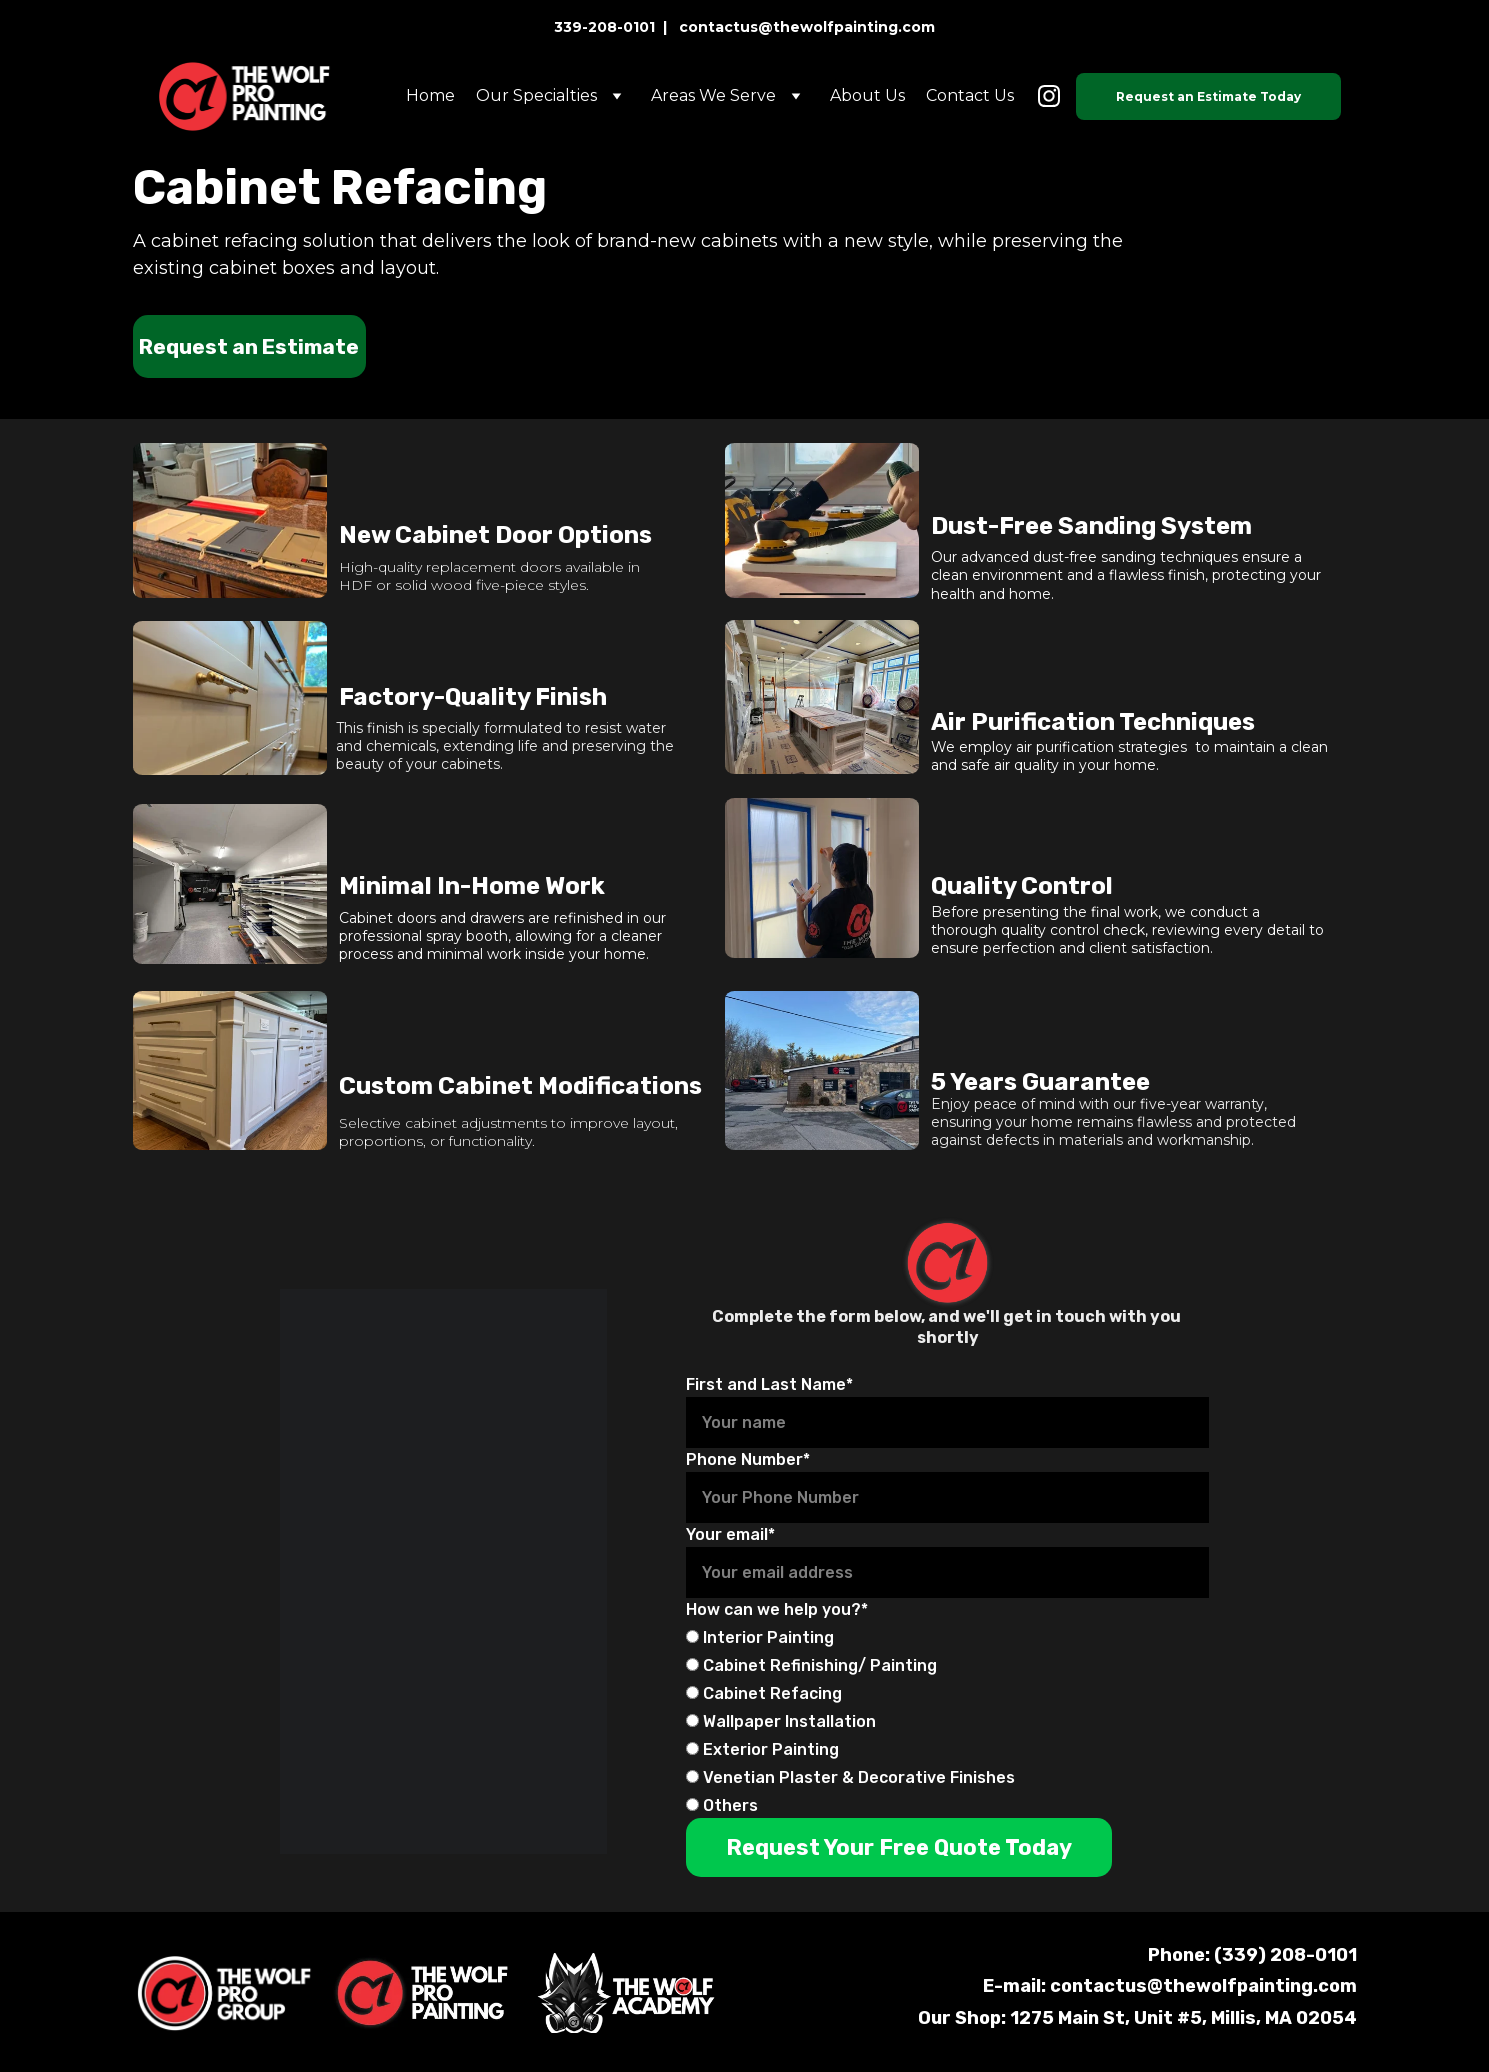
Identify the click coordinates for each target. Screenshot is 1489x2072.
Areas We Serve (713, 95)
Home (430, 95)
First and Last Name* (769, 1384)
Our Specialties (536, 95)
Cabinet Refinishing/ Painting (811, 1665)
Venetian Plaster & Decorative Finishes (850, 1777)
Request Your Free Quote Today (899, 1847)
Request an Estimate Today (1208, 96)
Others (722, 1805)
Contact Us (970, 95)
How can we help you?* (777, 1609)
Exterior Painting (762, 1749)
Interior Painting (760, 1637)
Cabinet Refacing (764, 1693)
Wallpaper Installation (781, 1721)
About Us (867, 95)
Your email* (730, 1534)
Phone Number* (748, 1459)
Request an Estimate (249, 346)
